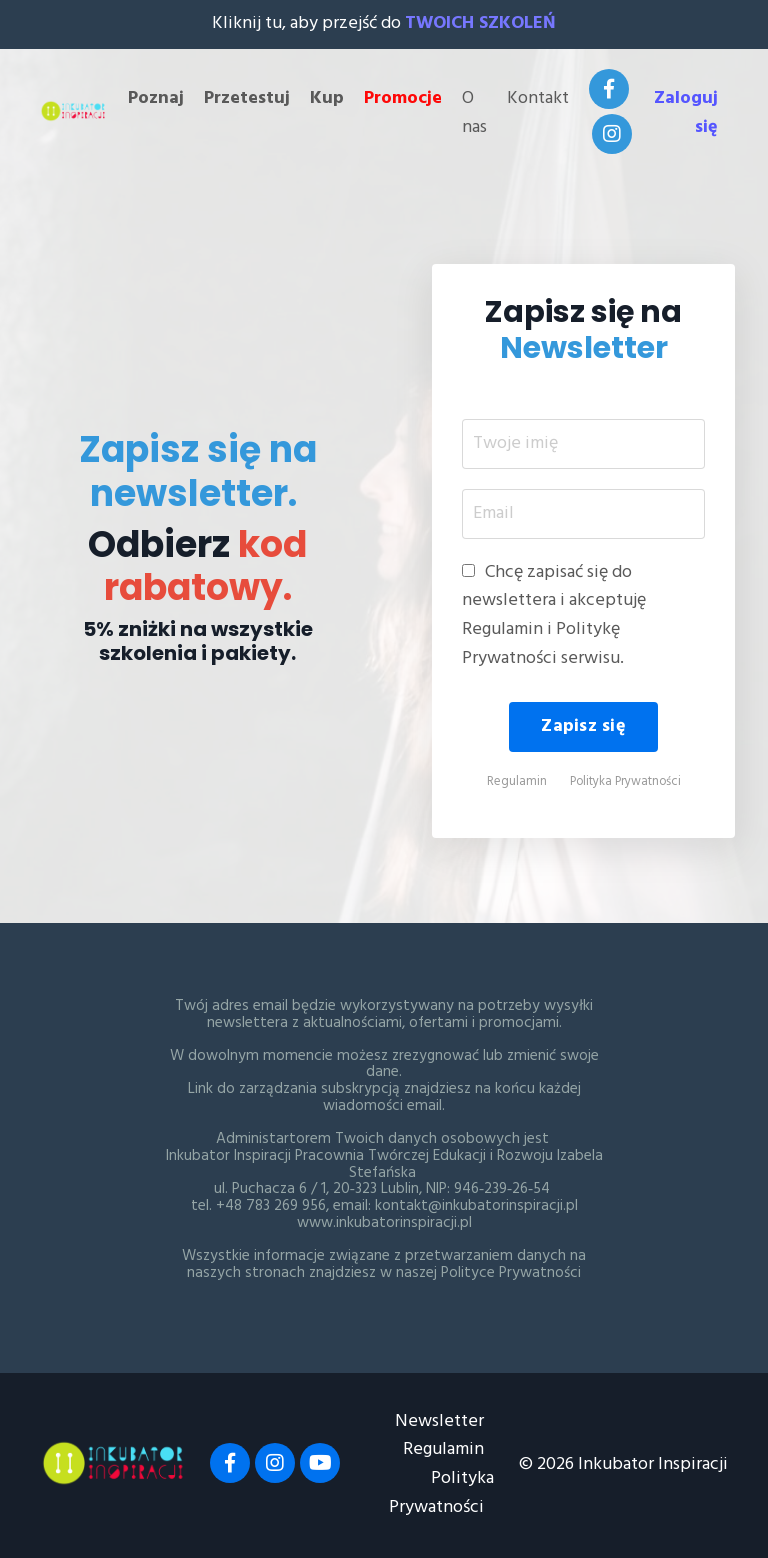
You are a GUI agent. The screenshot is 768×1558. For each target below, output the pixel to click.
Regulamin (517, 782)
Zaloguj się (686, 113)
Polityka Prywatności (625, 782)
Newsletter (439, 1421)
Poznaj (156, 99)
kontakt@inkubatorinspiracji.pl (476, 1206)
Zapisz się (583, 726)
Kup (327, 99)
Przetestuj (247, 99)
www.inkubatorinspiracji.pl (384, 1223)
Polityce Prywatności (511, 1273)
